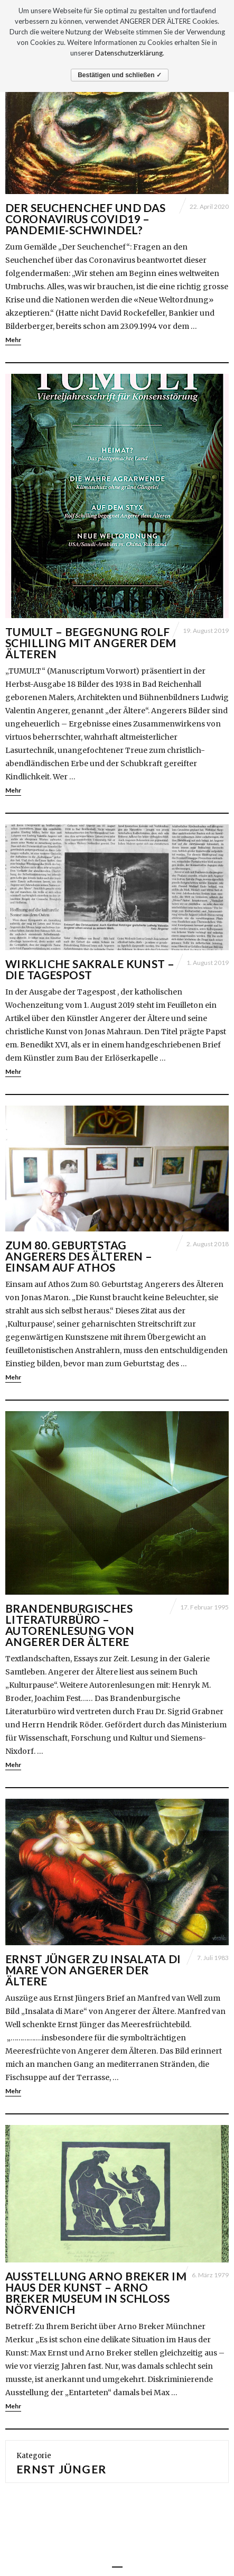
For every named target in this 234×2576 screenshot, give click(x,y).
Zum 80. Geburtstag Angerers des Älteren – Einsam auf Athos (78, 1256)
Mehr (13, 340)
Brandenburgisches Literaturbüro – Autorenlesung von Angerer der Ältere (69, 1625)
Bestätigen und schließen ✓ (120, 75)
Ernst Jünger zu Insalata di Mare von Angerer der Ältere (93, 1970)
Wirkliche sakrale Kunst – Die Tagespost (90, 969)
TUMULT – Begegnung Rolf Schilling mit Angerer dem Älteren (90, 642)
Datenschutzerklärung (129, 53)
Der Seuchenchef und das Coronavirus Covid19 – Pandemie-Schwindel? (85, 218)
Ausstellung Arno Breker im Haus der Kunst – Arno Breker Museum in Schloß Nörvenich (95, 2292)
